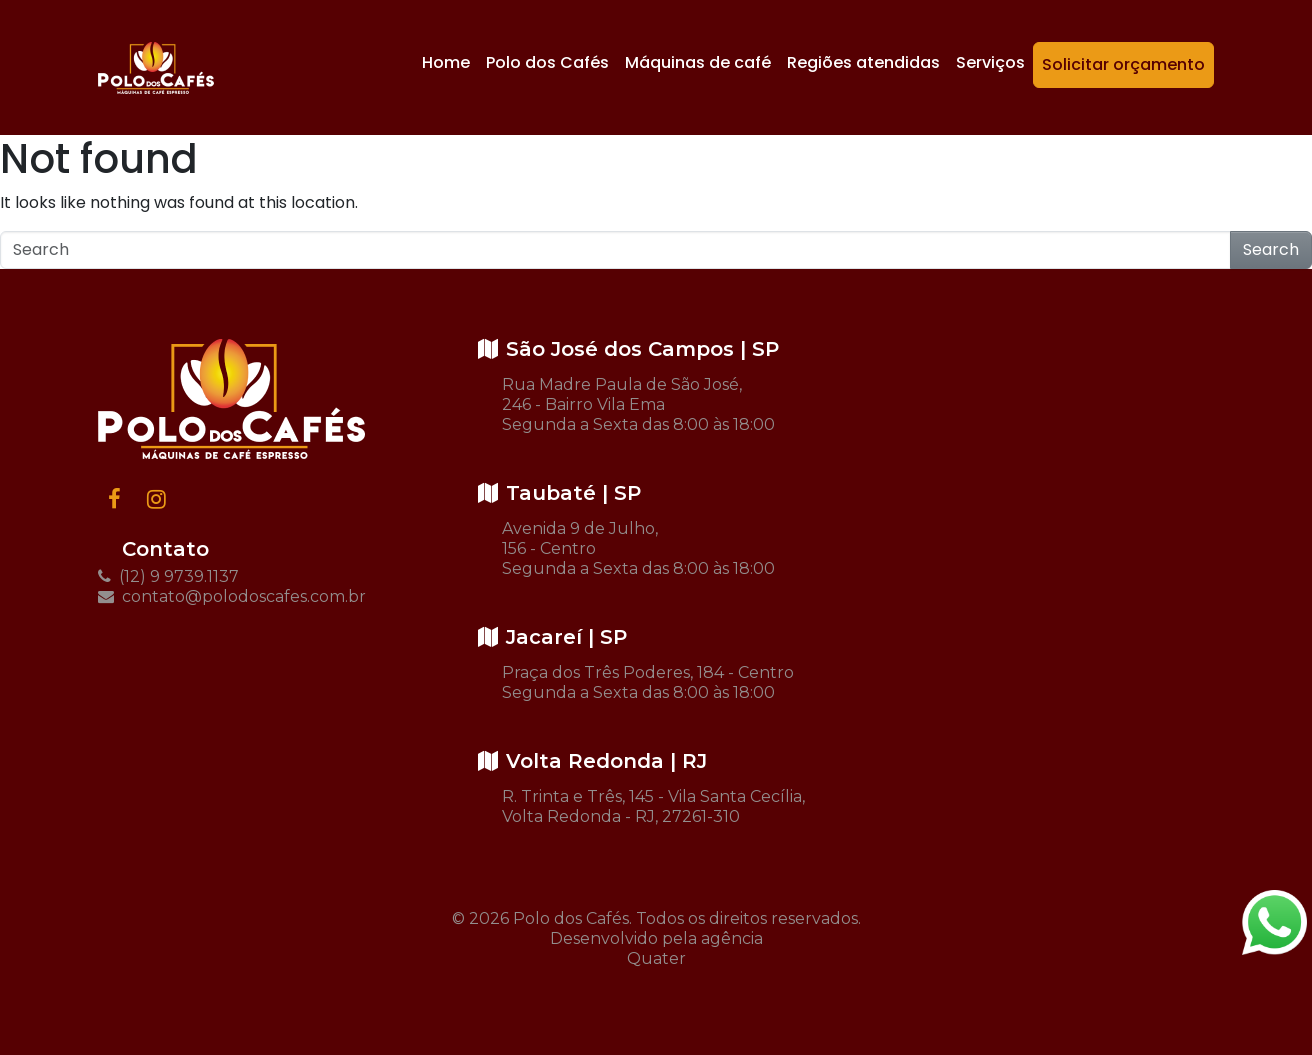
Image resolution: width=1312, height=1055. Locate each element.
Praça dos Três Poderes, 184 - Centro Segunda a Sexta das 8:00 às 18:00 (648, 682)
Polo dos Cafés (547, 62)
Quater (656, 958)
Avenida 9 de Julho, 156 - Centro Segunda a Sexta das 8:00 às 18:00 (638, 548)
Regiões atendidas (863, 62)
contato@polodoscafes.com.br (232, 596)
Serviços (990, 62)
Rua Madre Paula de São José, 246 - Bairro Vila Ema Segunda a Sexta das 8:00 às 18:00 (638, 404)
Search (1271, 249)
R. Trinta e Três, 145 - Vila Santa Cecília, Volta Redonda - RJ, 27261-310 (653, 806)
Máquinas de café (698, 62)
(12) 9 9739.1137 (168, 576)
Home (446, 62)
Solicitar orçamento (1123, 64)
